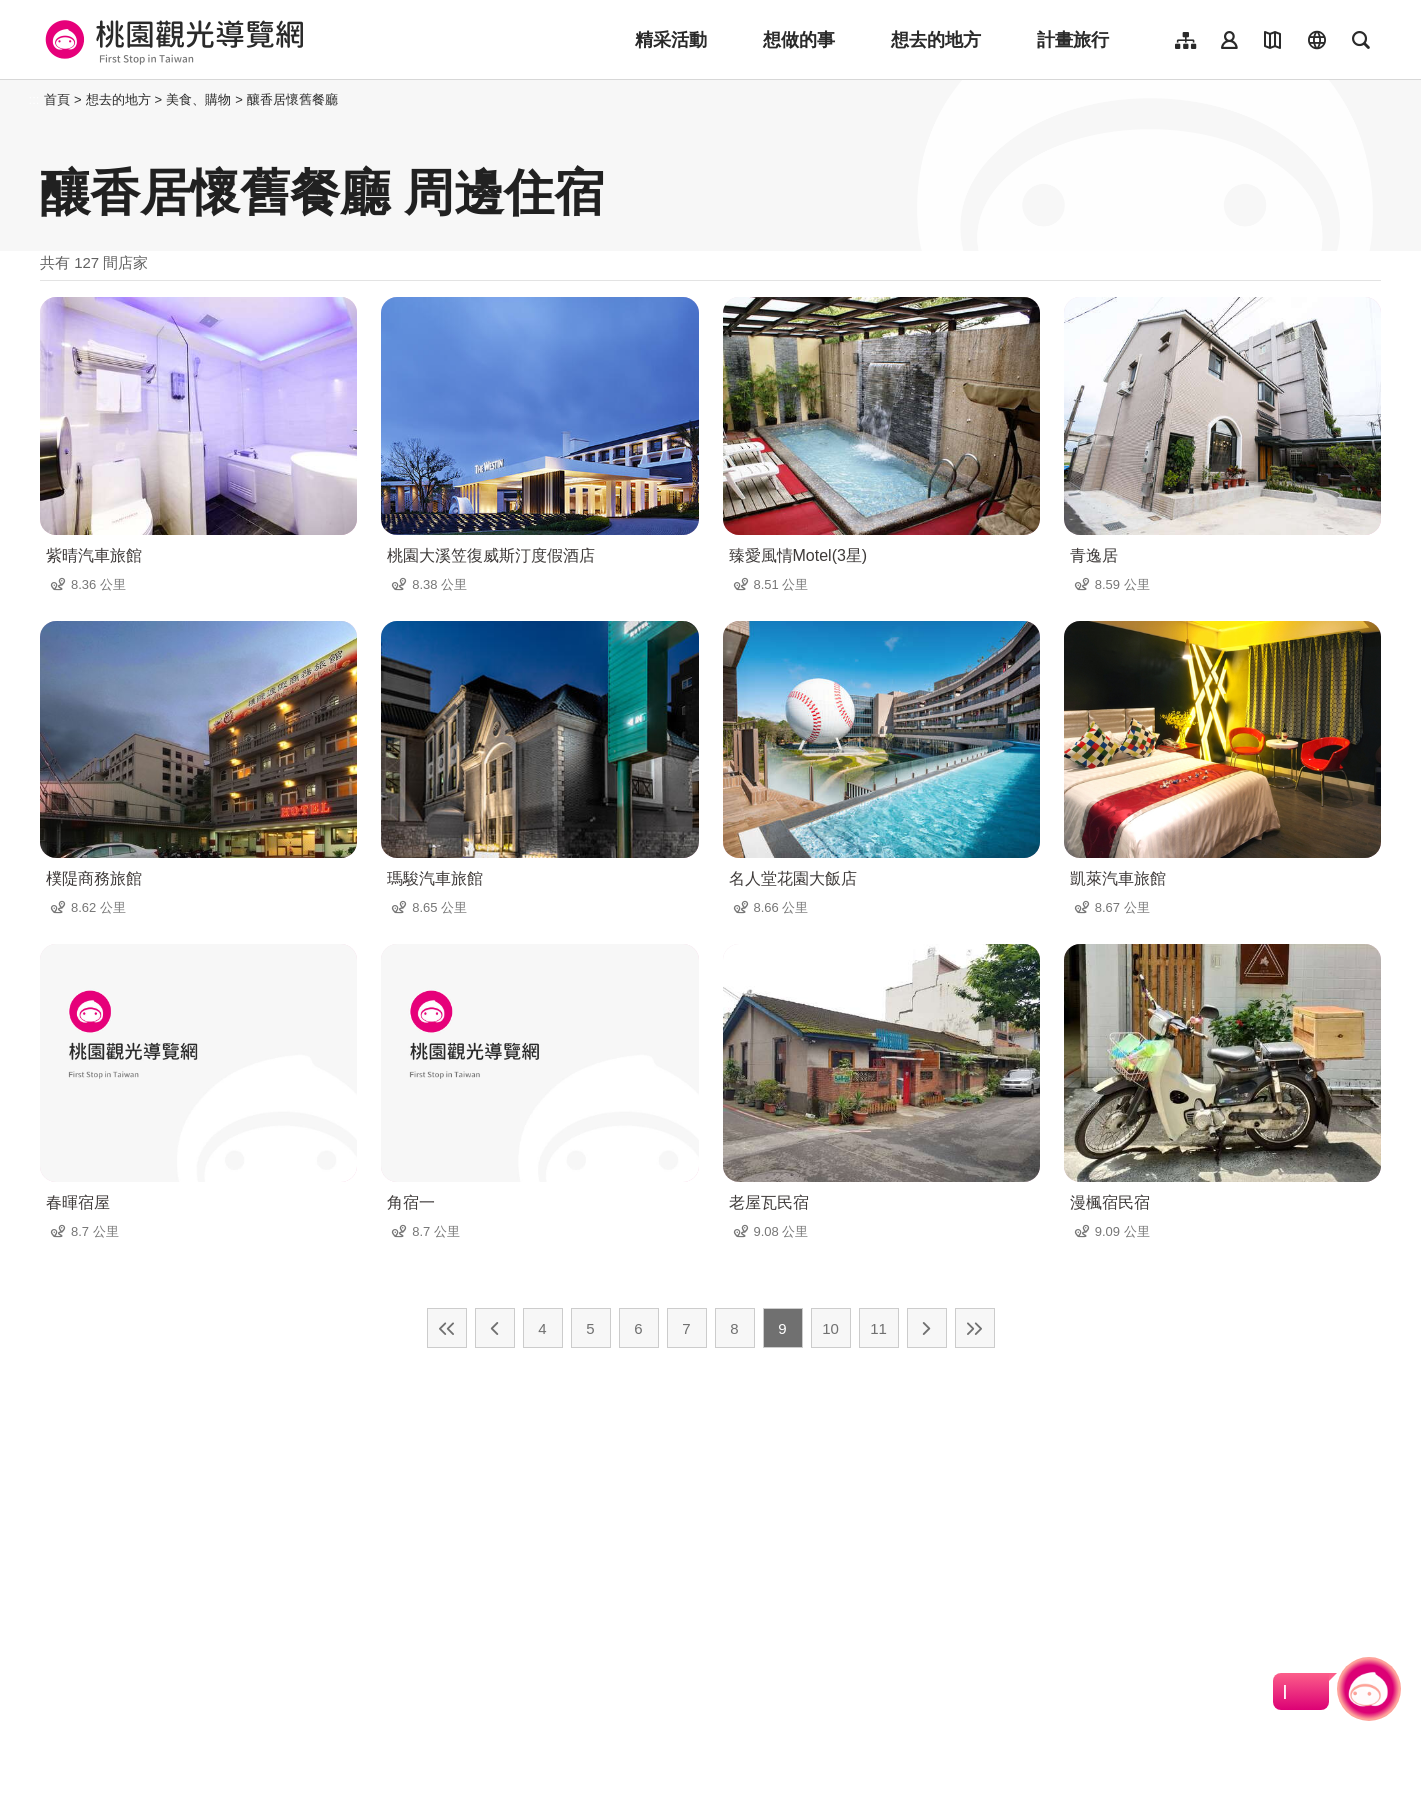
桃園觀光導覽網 (171, 40)
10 (830, 1328)
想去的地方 (936, 40)
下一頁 (927, 1328)
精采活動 (671, 40)
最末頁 (975, 1328)
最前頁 (447, 1328)
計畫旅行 (1073, 40)
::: (34, 99)
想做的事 (799, 40)
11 (878, 1328)
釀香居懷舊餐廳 (292, 99)
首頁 (57, 99)
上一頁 (495, 1328)
